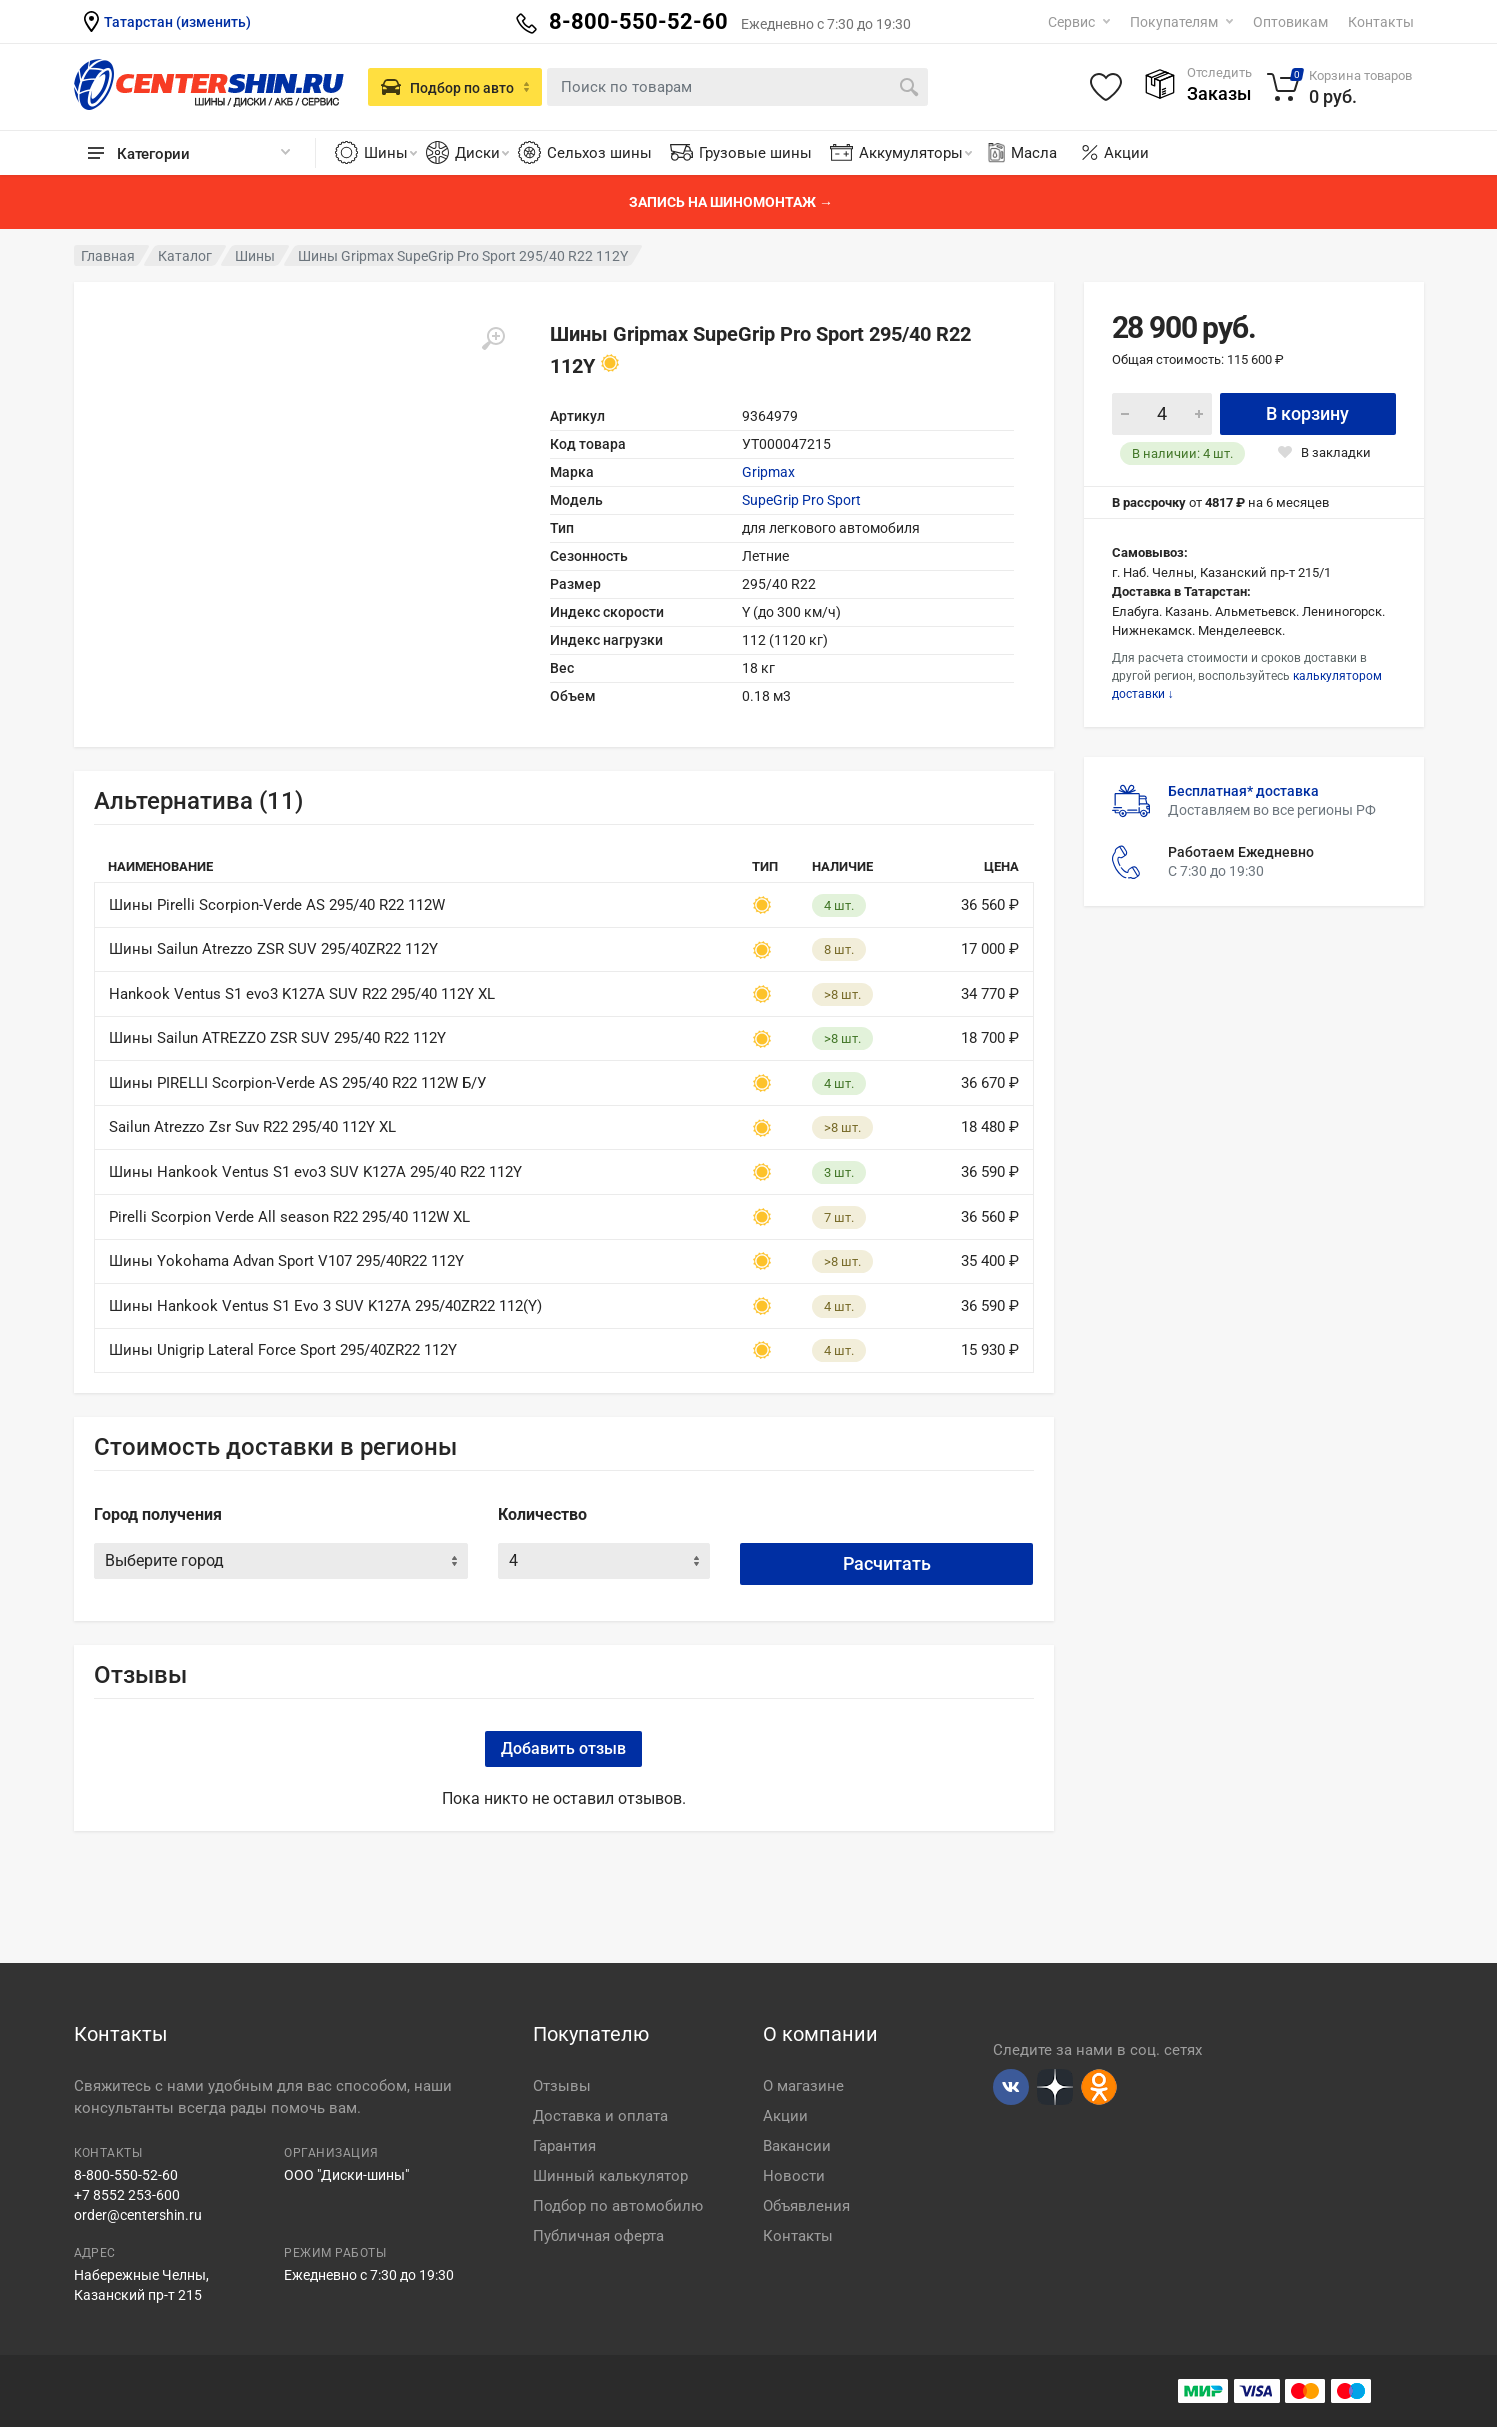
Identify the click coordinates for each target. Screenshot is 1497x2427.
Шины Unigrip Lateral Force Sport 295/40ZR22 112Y (283, 1350)
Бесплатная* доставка (1243, 791)
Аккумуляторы (915, 153)
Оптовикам (1290, 22)
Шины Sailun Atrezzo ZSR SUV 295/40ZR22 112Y (273, 949)
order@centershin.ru (138, 2215)
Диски (482, 153)
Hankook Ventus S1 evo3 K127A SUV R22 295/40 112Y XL (302, 994)
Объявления (806, 2206)
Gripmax (768, 472)
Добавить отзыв (563, 1748)
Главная (108, 256)
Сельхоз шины (599, 153)
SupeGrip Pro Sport (801, 500)
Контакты (1381, 22)
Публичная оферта (598, 2236)
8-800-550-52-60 (126, 2175)
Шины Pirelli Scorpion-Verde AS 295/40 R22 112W (277, 905)
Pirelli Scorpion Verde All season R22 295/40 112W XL (289, 1217)
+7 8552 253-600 (127, 2195)
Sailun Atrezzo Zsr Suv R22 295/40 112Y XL (252, 1127)
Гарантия (564, 2146)
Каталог (185, 256)
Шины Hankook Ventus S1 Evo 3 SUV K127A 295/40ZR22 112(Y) (325, 1306)
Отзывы (562, 2086)
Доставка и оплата (600, 2116)
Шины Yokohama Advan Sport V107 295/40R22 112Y (286, 1261)
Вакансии (797, 2146)
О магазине (803, 2086)
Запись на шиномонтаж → (731, 202)
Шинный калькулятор (610, 2176)
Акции (1126, 153)
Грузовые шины (755, 153)
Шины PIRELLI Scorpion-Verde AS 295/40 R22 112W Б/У (297, 1083)
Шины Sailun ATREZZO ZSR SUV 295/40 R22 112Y (277, 1038)
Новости (794, 2176)
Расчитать (887, 1563)
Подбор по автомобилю (618, 2206)
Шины (390, 153)
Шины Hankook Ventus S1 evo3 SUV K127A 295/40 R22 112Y (315, 1172)
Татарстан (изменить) (177, 22)
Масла (1021, 153)
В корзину (1307, 413)
